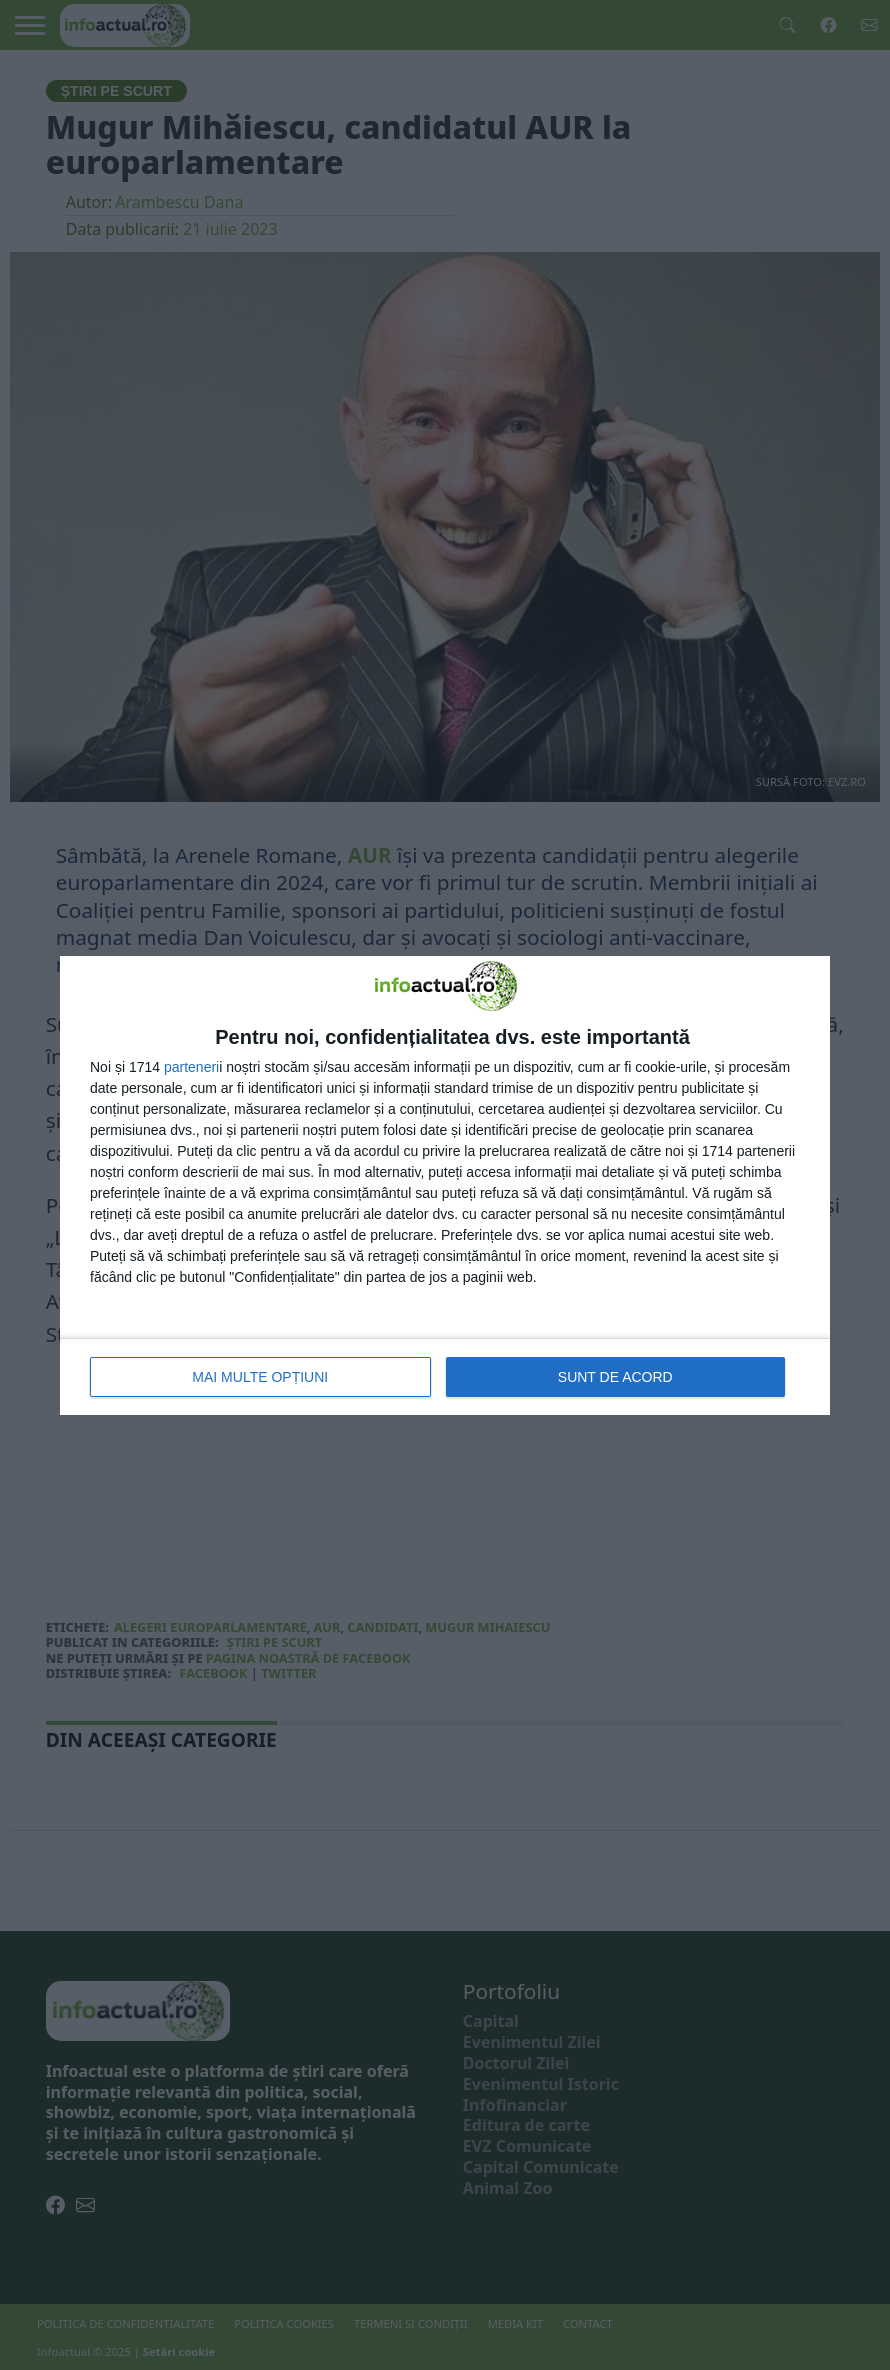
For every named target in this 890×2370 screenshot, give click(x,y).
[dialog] (445, 1185)
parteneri (191, 1067)
